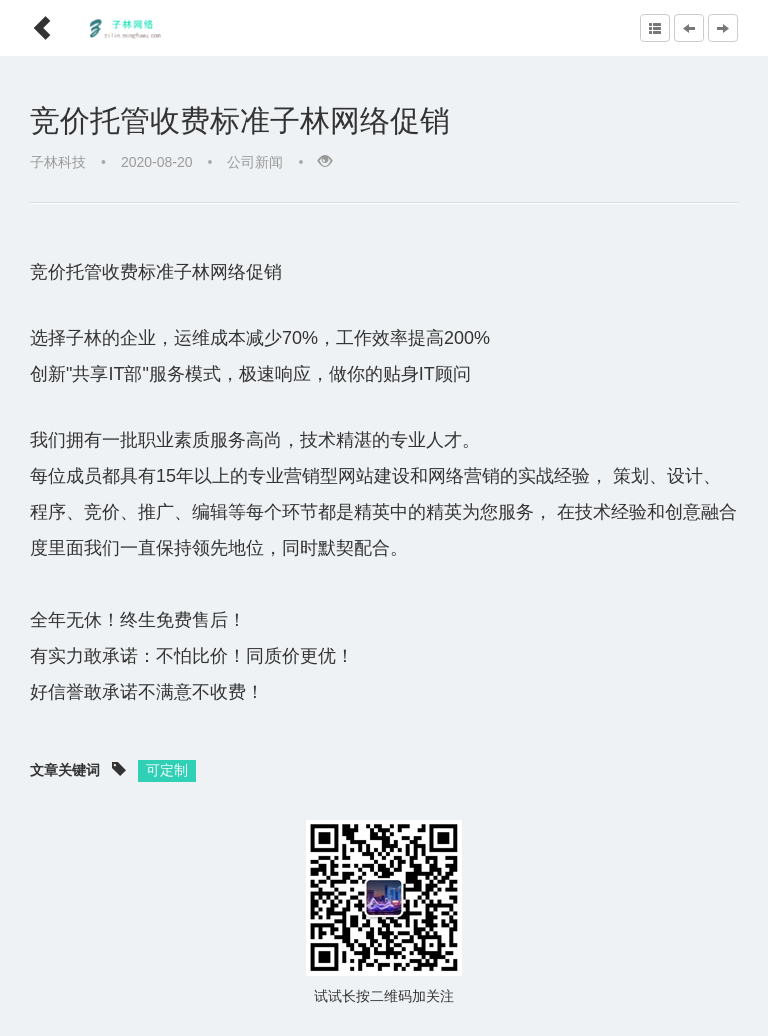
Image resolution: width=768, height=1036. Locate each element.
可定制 (167, 770)
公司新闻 (255, 162)
